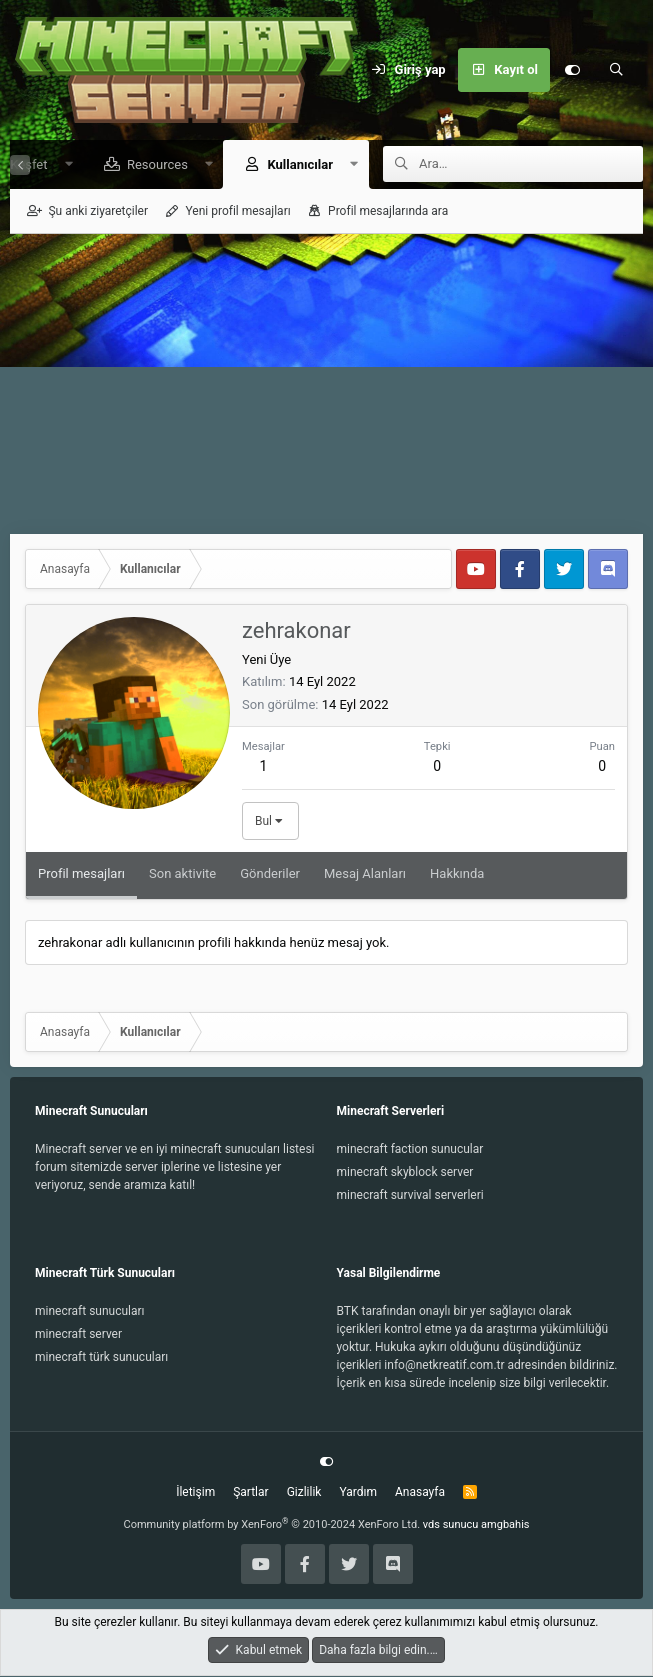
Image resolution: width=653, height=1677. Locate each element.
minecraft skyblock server (405, 1173)
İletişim (195, 1493)
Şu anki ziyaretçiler (98, 212)
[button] (61, 165)
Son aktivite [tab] (182, 874)
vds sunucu (451, 1525)
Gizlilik (304, 1493)
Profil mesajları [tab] (81, 874)
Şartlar (250, 1493)
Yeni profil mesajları (237, 212)
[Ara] (616, 70)
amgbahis (505, 1525)
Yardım (358, 1493)
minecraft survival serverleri (410, 1196)
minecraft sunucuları (90, 1312)
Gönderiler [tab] (270, 874)
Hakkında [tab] (457, 874)
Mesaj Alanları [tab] (365, 874)
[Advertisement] (326, 385)
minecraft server (78, 1335)
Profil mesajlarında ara (388, 212)
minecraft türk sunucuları (101, 1358)
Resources (150, 165)
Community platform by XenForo (272, 1525)
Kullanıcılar (293, 165)
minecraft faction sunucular (410, 1150)
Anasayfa (420, 1493)
